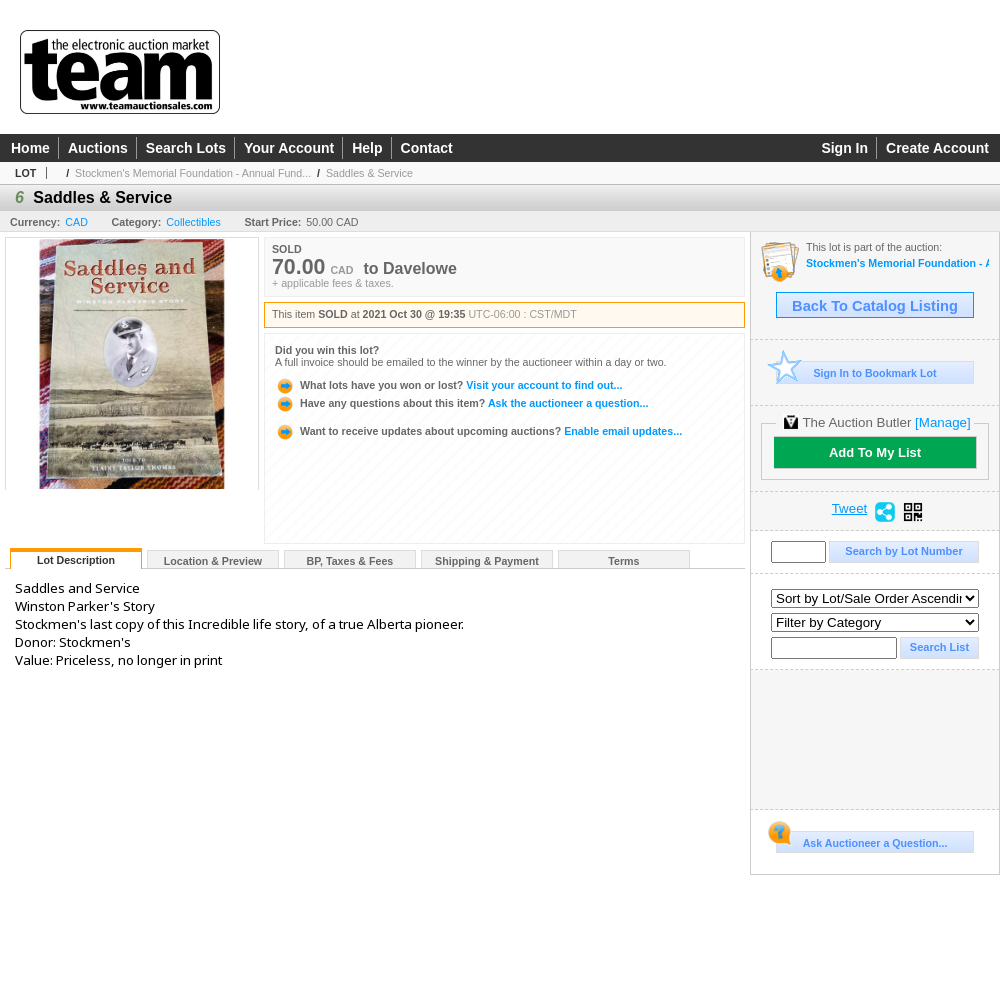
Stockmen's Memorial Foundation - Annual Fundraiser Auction (897, 263)
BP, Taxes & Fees (350, 561)
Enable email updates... (478, 431)
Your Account (289, 148)
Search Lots (186, 148)
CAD (76, 222)
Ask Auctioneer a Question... (861, 840)
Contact (427, 148)
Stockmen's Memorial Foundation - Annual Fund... (193, 173)
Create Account (937, 148)
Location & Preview (213, 561)
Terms (623, 561)
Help (367, 148)
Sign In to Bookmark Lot (856, 372)
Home (30, 148)
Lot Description (76, 560)
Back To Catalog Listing (875, 306)
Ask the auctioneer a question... (461, 403)
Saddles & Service (369, 173)
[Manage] (942, 422)
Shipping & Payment (487, 561)
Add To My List (875, 452)
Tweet (850, 509)
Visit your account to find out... (448, 385)
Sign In (844, 148)
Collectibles (193, 222)
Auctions (98, 148)
